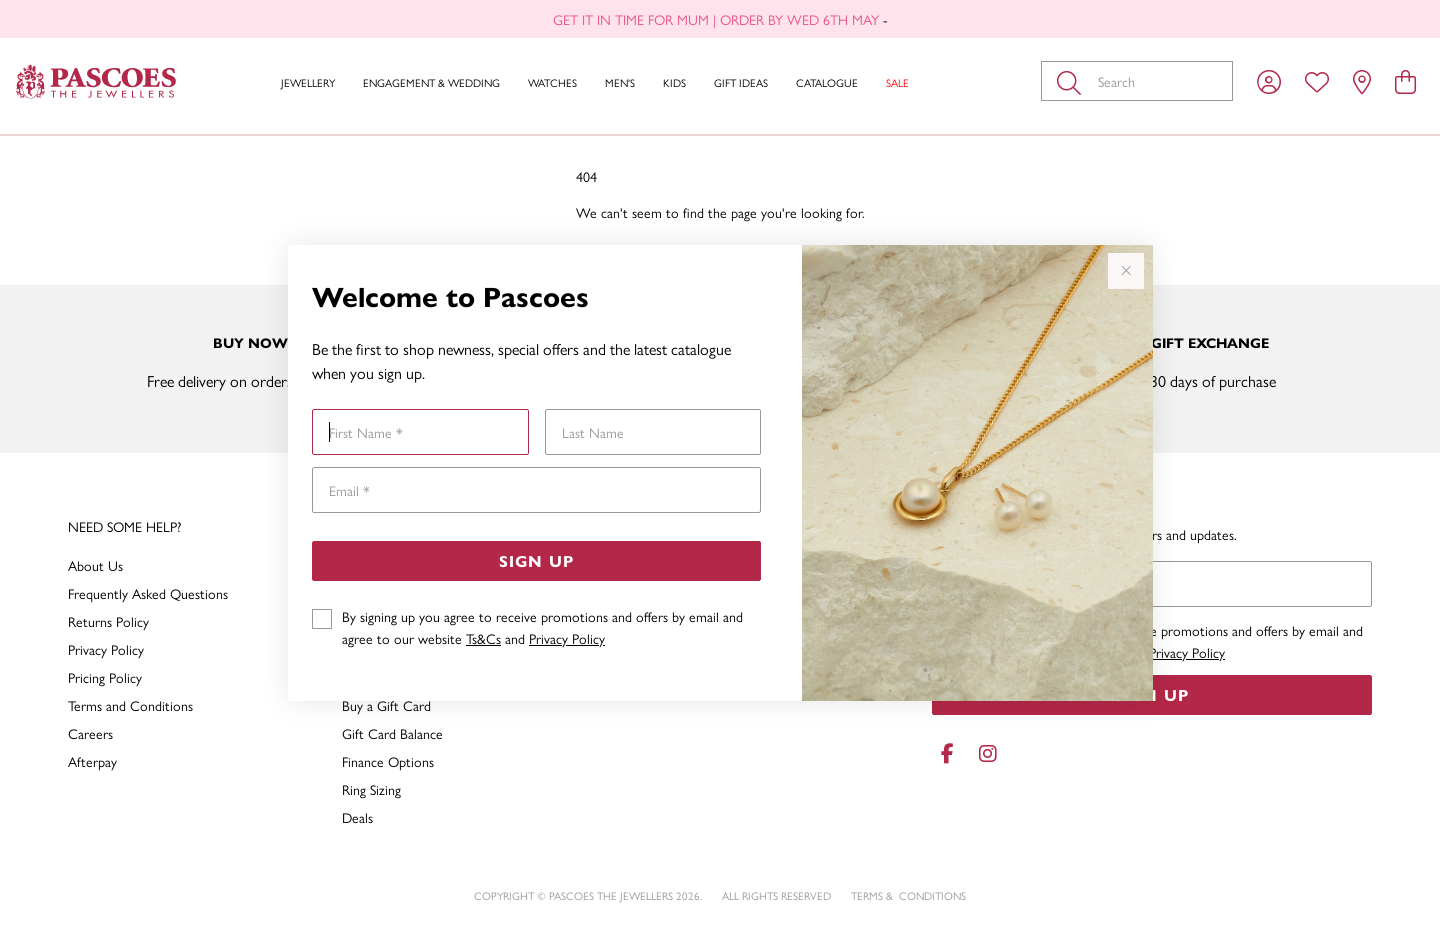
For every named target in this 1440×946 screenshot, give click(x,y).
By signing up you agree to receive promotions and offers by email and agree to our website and (542, 627)
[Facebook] (948, 753)
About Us (95, 565)
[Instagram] (984, 753)
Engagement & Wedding (431, 82)
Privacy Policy (567, 638)
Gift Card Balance (392, 733)
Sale (897, 82)
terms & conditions (908, 895)
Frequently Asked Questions (148, 593)
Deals (357, 817)
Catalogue (827, 82)
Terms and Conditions (130, 705)
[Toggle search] (1073, 81)
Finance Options (388, 761)
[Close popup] (1126, 271)
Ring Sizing (371, 789)
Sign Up (536, 560)
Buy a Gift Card (386, 705)
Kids (674, 82)
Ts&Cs (483, 638)
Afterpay (92, 761)
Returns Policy (108, 621)
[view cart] (1405, 81)
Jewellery (308, 82)
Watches (552, 82)
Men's (620, 82)
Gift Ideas (741, 82)
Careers (90, 733)
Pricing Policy (105, 677)
